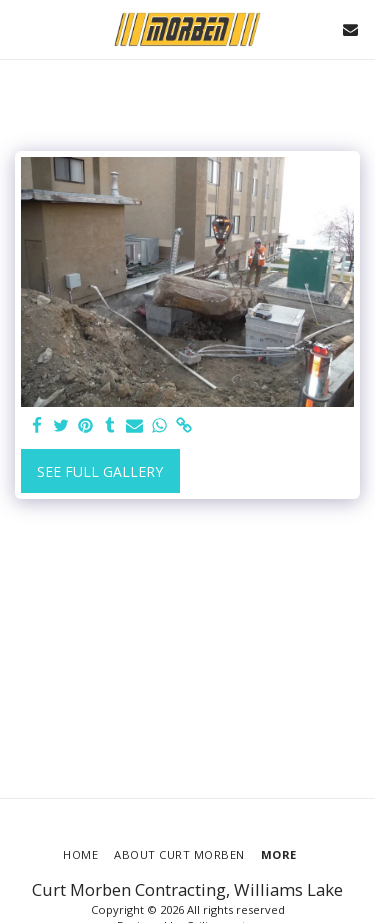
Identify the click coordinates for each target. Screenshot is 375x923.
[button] (22, 28)
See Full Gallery (100, 471)
